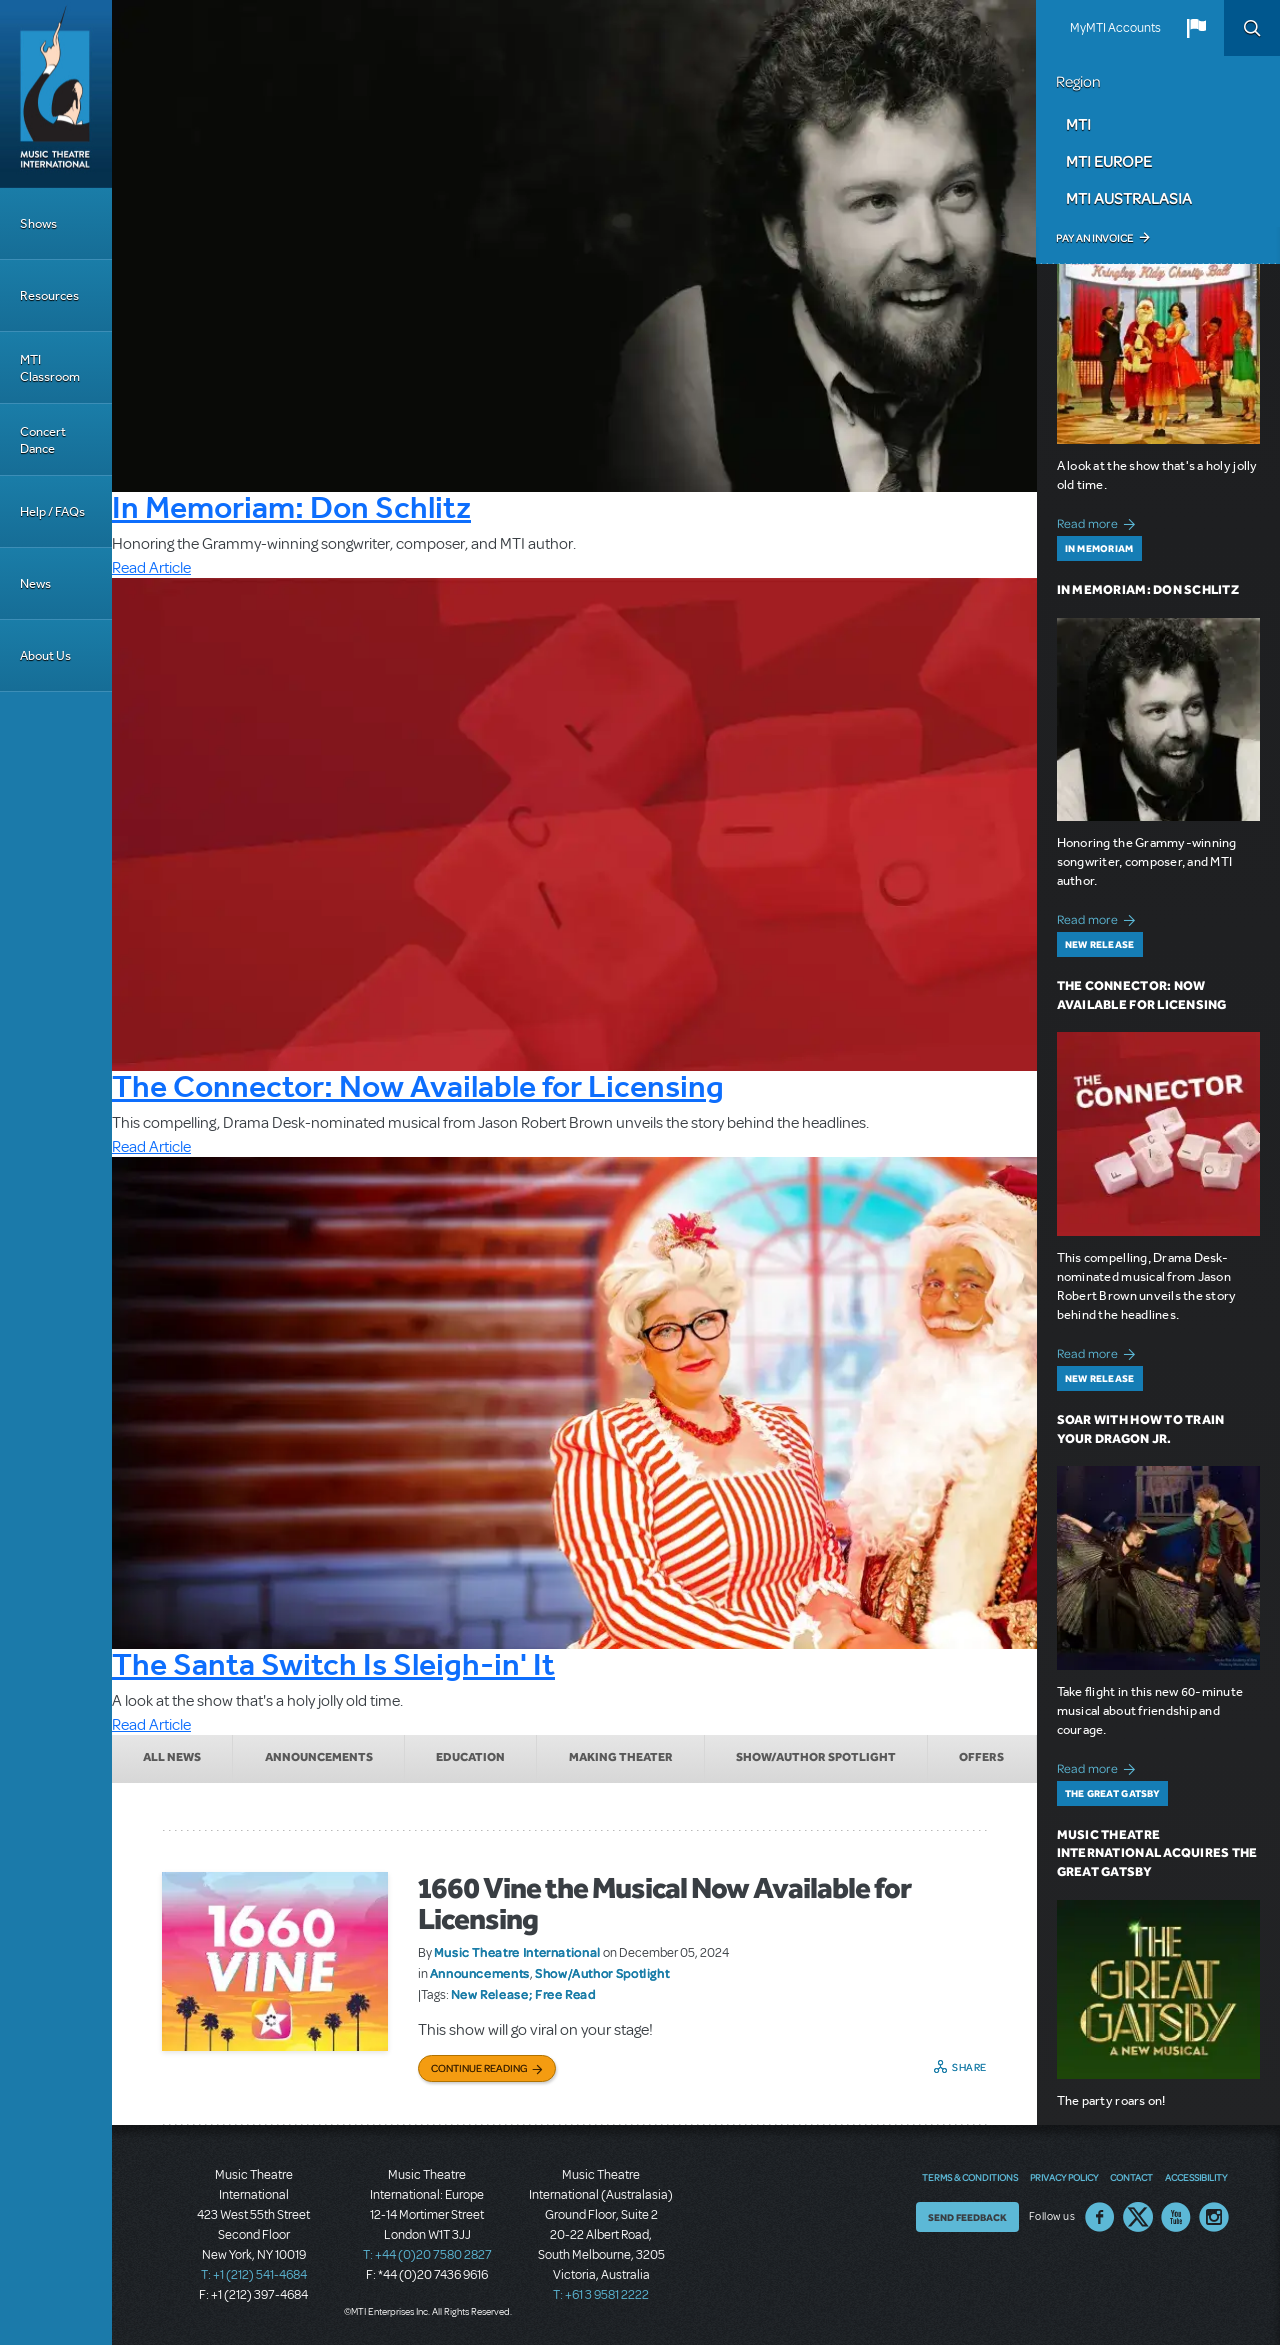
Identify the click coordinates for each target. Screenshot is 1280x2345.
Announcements (319, 1757)
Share (969, 2067)
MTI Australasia (1129, 198)
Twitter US (1138, 2217)
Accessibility (1196, 2177)
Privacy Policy (1064, 2177)
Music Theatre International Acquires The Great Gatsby (1157, 1853)
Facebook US (1100, 2217)
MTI (1078, 124)
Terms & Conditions (970, 2177)
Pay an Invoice (1094, 238)
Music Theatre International (517, 1952)
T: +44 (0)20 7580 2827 (427, 2255)
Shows (38, 223)
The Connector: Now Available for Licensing (418, 1086)
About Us (45, 655)
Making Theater (621, 1757)
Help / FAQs (52, 511)
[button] (1196, 28)
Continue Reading (479, 2068)
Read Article (151, 568)
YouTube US (1176, 2217)
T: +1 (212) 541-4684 (254, 2275)
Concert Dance (43, 440)
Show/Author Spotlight (816, 1757)
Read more (1099, 521)
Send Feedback (967, 2217)
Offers (981, 1757)
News (35, 583)
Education (470, 1757)
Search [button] (1252, 28)
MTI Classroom (50, 368)
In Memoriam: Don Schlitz (291, 507)
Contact (1131, 2177)
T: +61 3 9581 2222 (601, 2295)
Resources (49, 295)
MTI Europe (1109, 161)
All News (172, 1757)
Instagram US (1214, 2217)
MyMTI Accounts (1115, 28)
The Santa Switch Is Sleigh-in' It (333, 1664)
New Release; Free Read (523, 1994)
